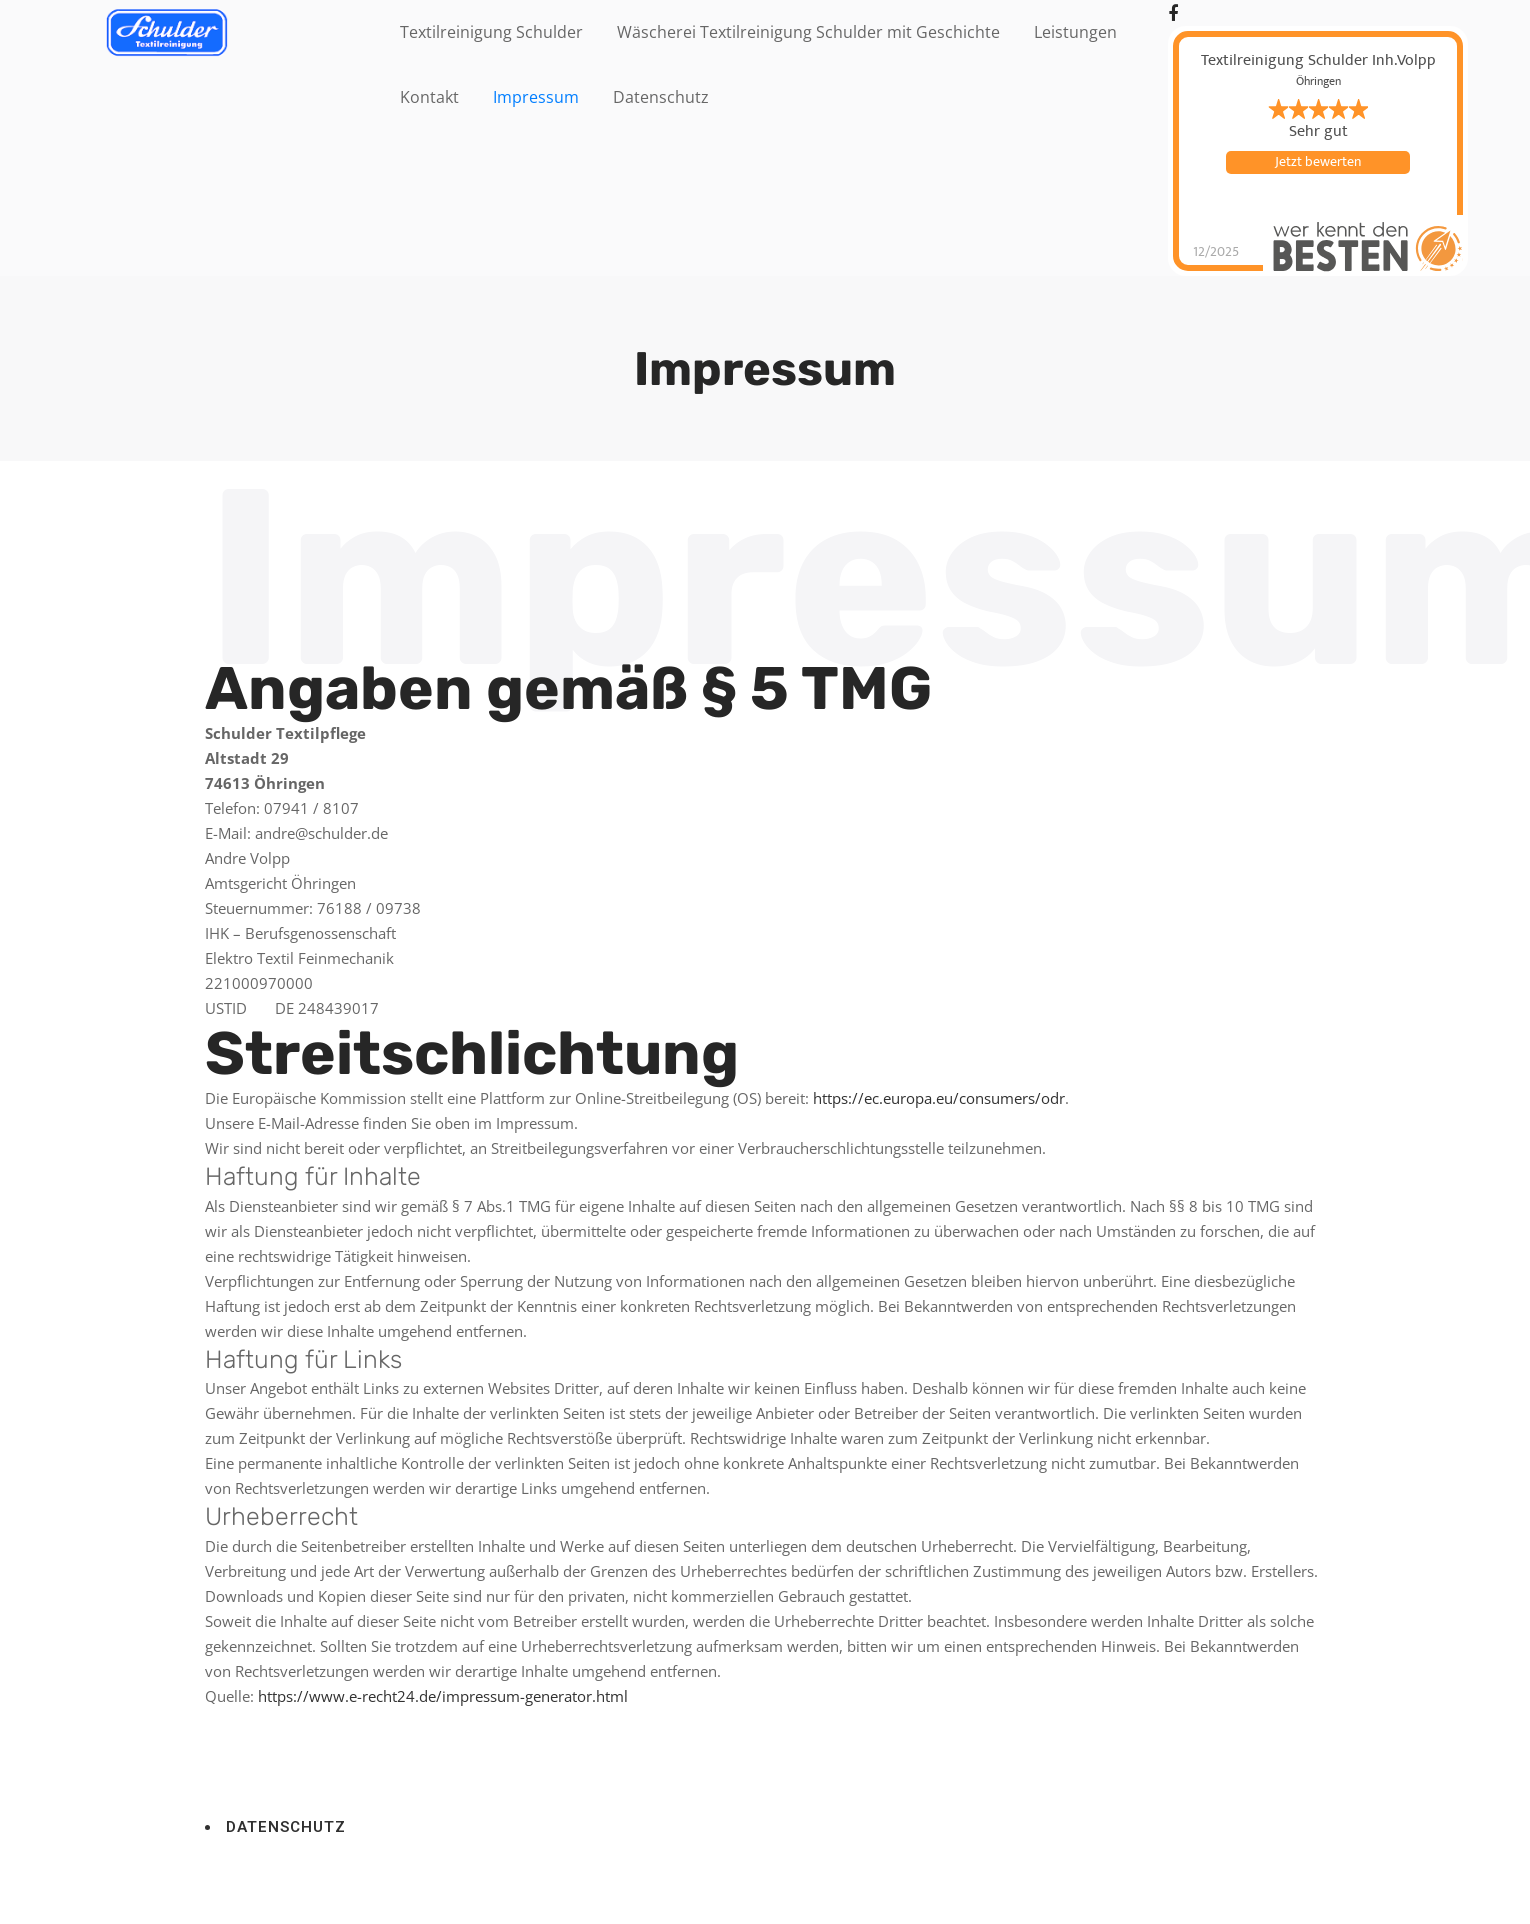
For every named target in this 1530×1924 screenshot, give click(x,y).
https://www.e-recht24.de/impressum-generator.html (443, 1696)
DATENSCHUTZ (286, 1827)
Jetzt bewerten (1318, 162)
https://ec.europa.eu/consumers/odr (939, 1098)
